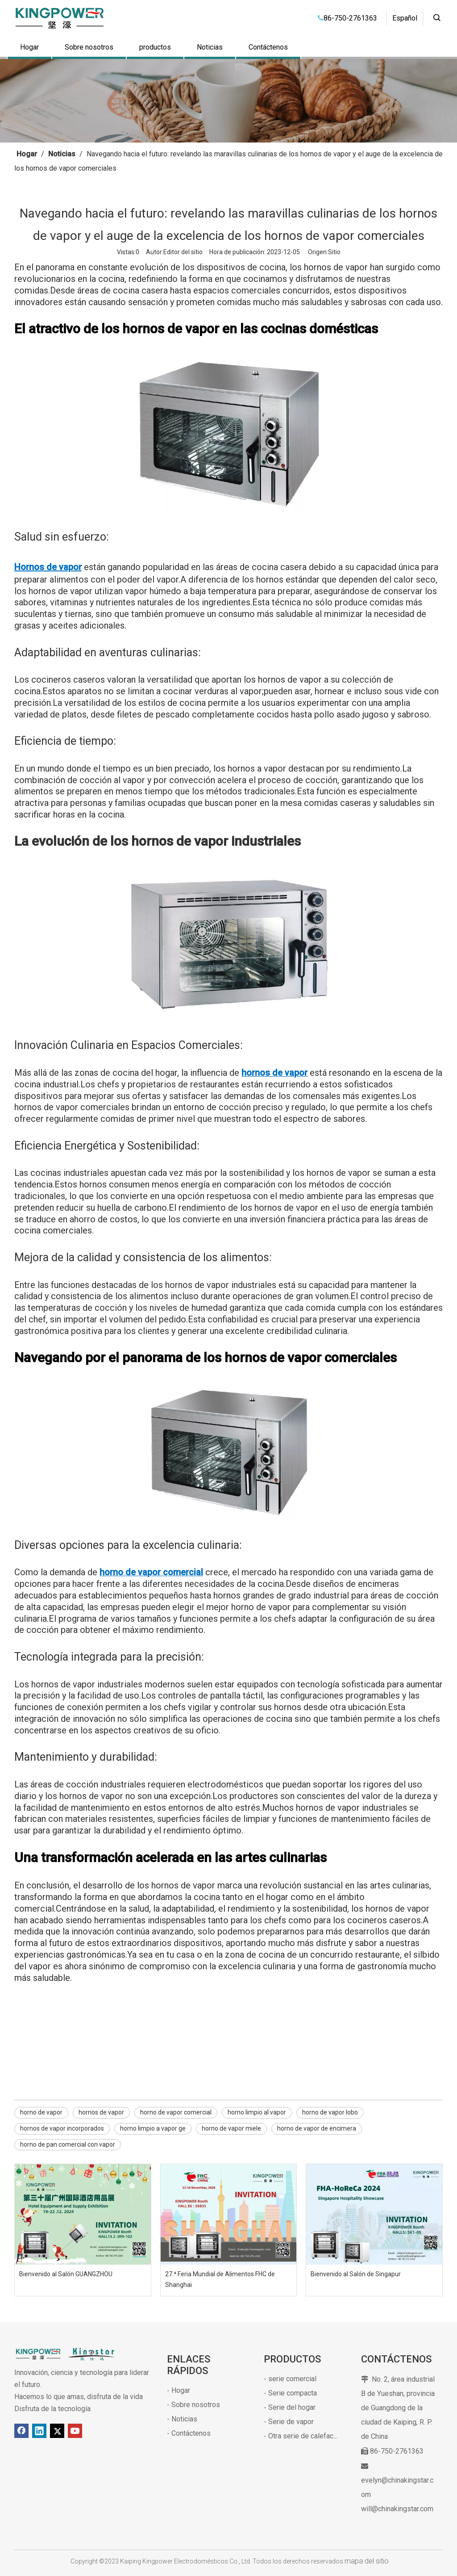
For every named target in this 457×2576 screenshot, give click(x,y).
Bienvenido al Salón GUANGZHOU (65, 2274)
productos (155, 47)
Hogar (29, 47)
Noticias (210, 47)
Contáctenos (268, 47)
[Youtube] (75, 2431)
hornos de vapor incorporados (62, 2128)
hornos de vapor (101, 2112)
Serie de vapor (291, 2421)
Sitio (334, 252)
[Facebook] (21, 2431)
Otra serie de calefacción (307, 2436)
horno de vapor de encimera (316, 2128)
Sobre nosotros (89, 47)
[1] (228, 101)
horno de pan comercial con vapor (67, 2144)
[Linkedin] (39, 2431)
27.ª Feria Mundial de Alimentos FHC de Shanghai (220, 2279)
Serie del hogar (292, 2407)
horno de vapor (41, 2112)
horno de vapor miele (231, 2128)
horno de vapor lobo (330, 2112)
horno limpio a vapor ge (153, 2128)
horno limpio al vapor (257, 2112)
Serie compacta (292, 2393)
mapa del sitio (367, 2561)
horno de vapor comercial (176, 2112)
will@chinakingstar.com (397, 2509)
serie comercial (292, 2379)
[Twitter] (57, 2431)
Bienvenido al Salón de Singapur (356, 2274)
